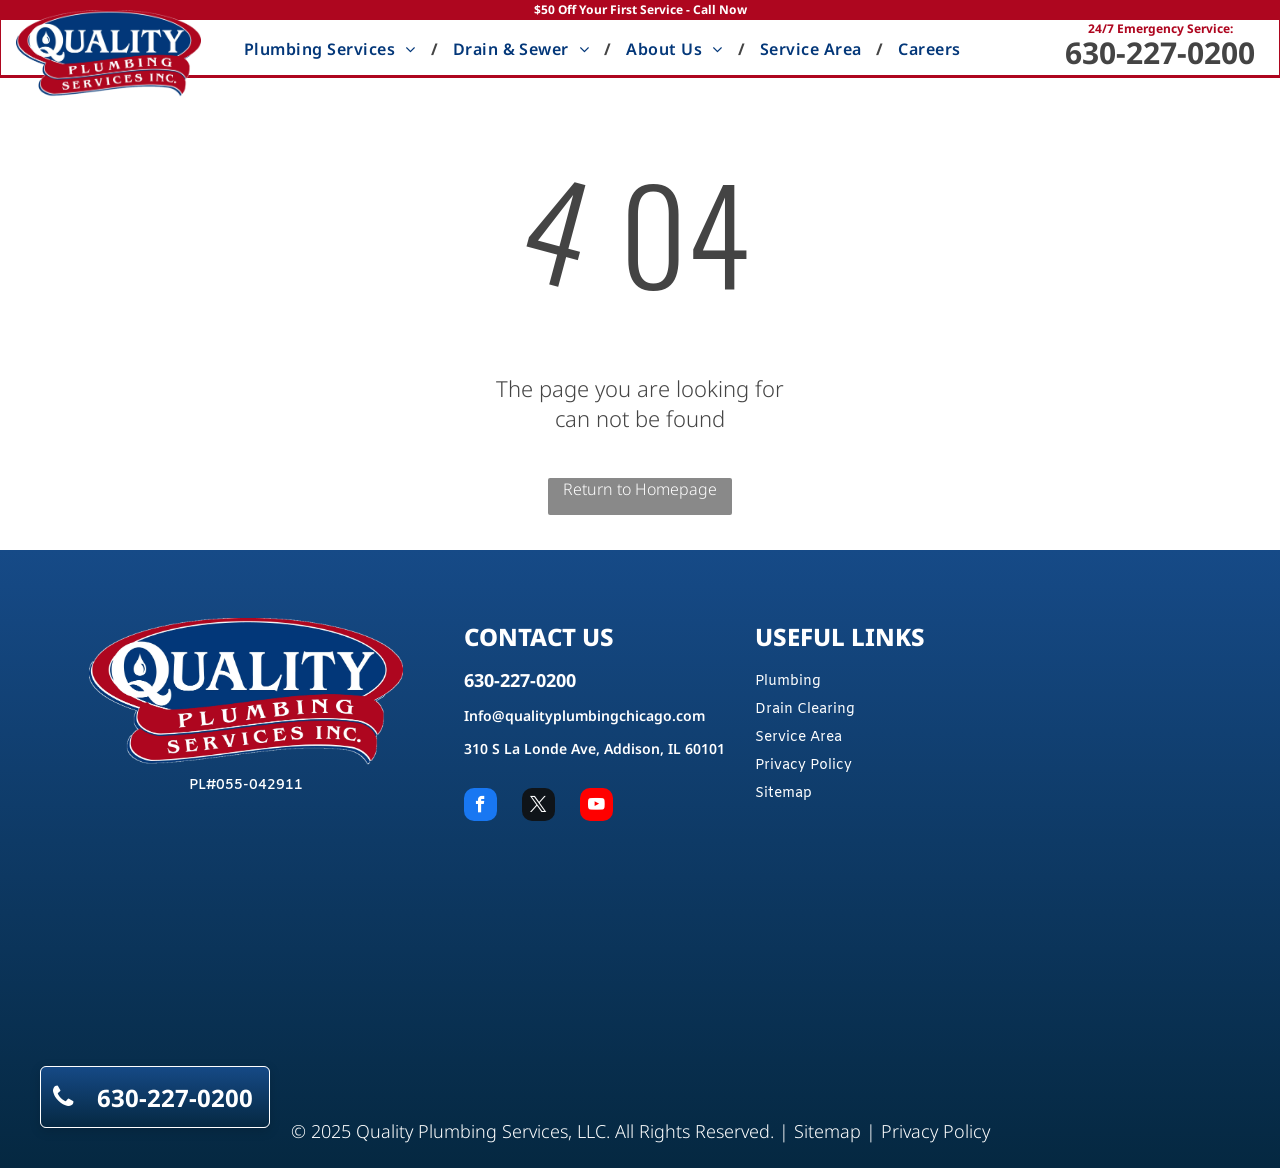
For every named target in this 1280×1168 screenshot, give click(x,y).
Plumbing (788, 681)
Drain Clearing (805, 709)
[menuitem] (333, 49)
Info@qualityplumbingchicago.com (584, 715)
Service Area (798, 737)
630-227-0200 (1160, 52)
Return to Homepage (640, 489)
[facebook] (480, 807)
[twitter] (538, 807)
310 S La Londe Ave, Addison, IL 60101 (594, 748)
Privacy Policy (803, 765)
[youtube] (596, 807)
